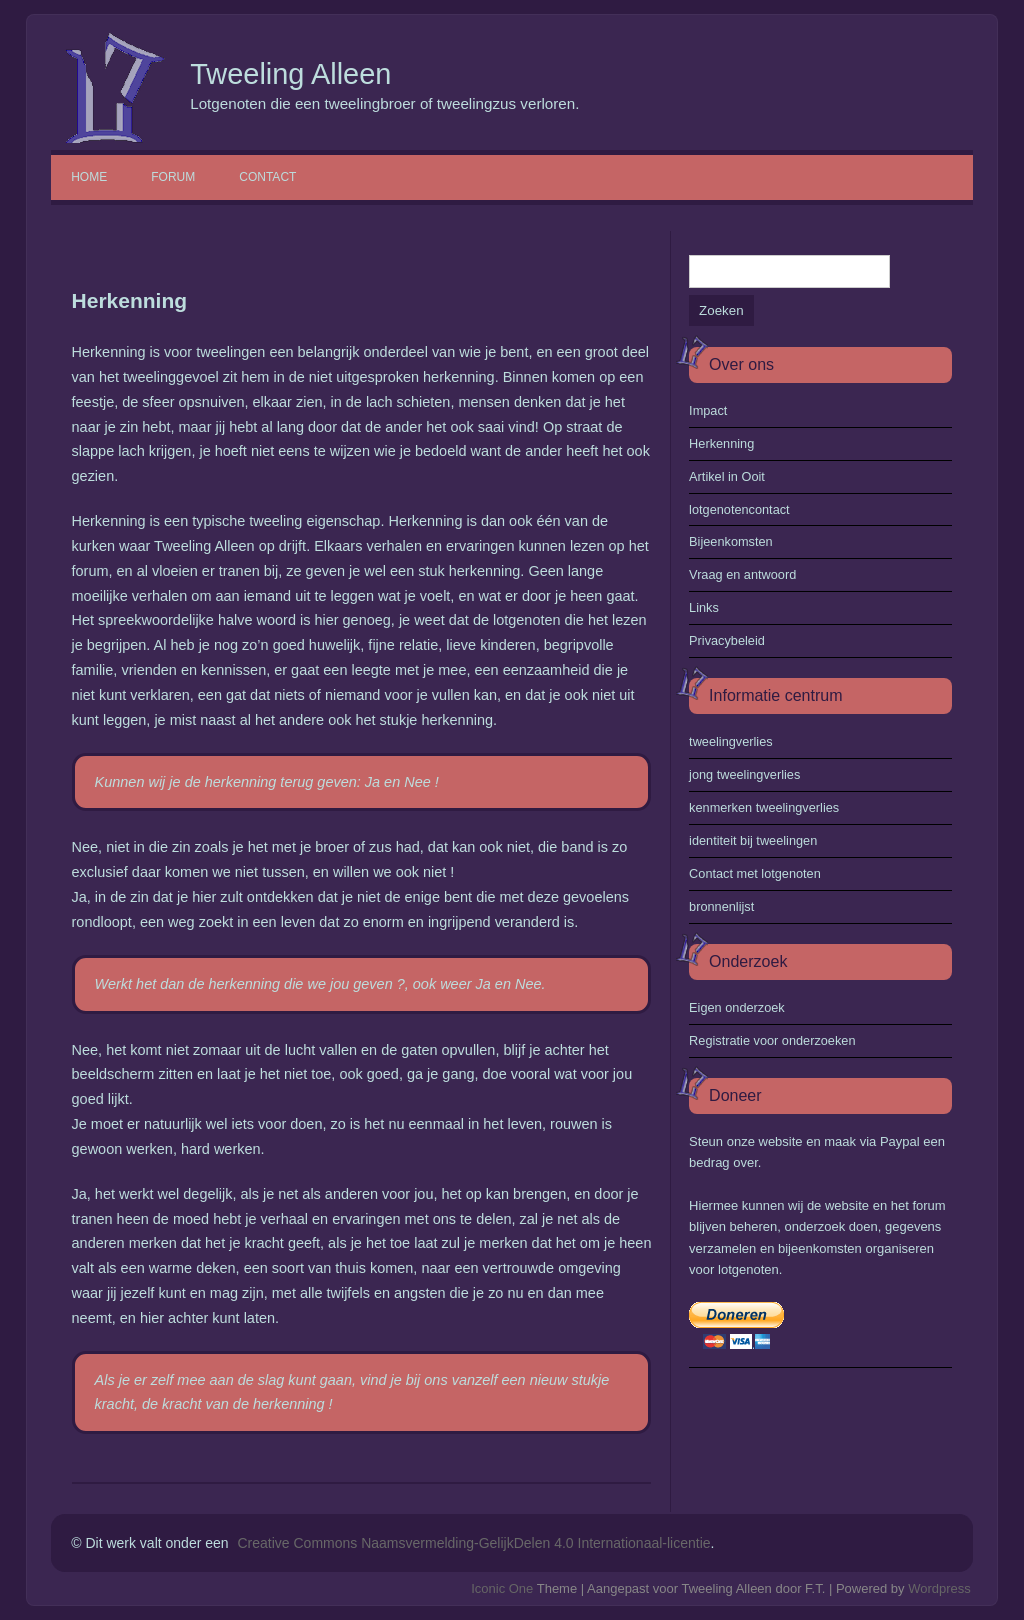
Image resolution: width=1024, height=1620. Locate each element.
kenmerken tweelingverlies (764, 807)
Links (704, 607)
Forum (173, 177)
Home (89, 177)
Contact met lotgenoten (755, 873)
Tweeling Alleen (290, 74)
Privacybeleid (727, 640)
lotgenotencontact (739, 509)
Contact (267, 177)
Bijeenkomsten (731, 541)
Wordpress (939, 1588)
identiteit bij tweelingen (753, 840)
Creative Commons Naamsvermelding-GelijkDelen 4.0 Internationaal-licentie (473, 1543)
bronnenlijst (721, 906)
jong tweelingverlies (744, 774)
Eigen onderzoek (737, 1007)
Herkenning (721, 443)
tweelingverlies (731, 741)
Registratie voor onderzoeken (772, 1040)
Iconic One (502, 1588)
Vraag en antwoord (742, 574)
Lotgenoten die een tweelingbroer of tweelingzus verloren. (384, 103)
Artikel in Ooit (727, 476)
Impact (708, 410)
